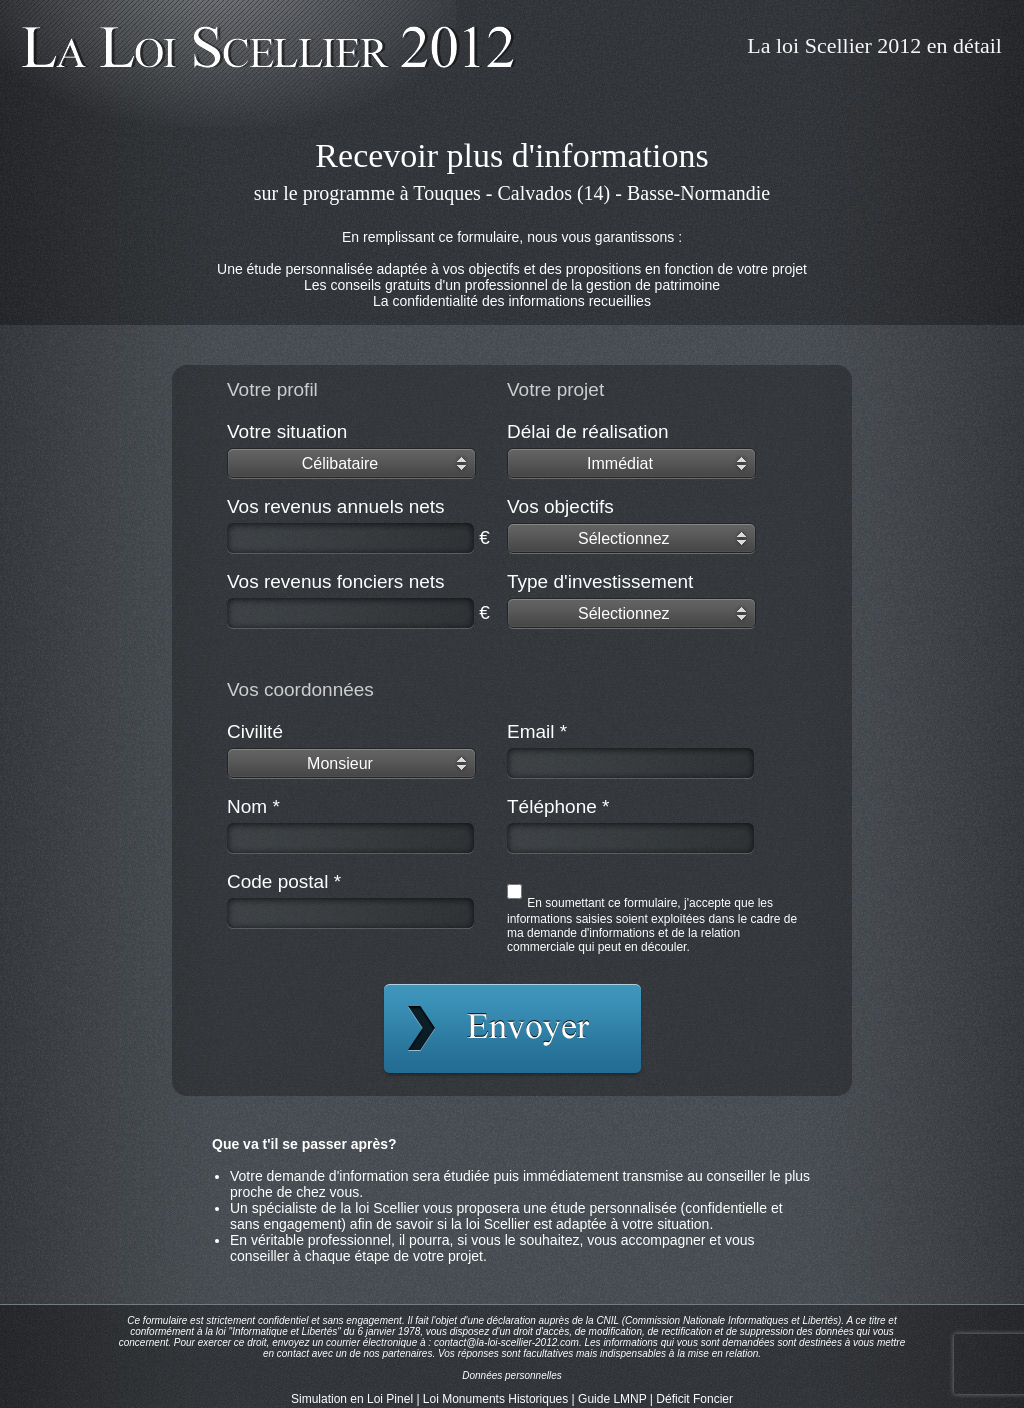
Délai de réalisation (588, 431)
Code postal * (284, 881)
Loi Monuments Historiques (495, 1399)
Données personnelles (512, 1375)
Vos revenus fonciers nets (336, 581)
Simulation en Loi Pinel (352, 1399)
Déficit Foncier (694, 1399)
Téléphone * (558, 806)
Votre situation (287, 431)
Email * (537, 731)
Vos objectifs (560, 506)
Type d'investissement (600, 581)
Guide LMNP (612, 1399)
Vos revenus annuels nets (336, 506)
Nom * (253, 806)
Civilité (255, 731)
